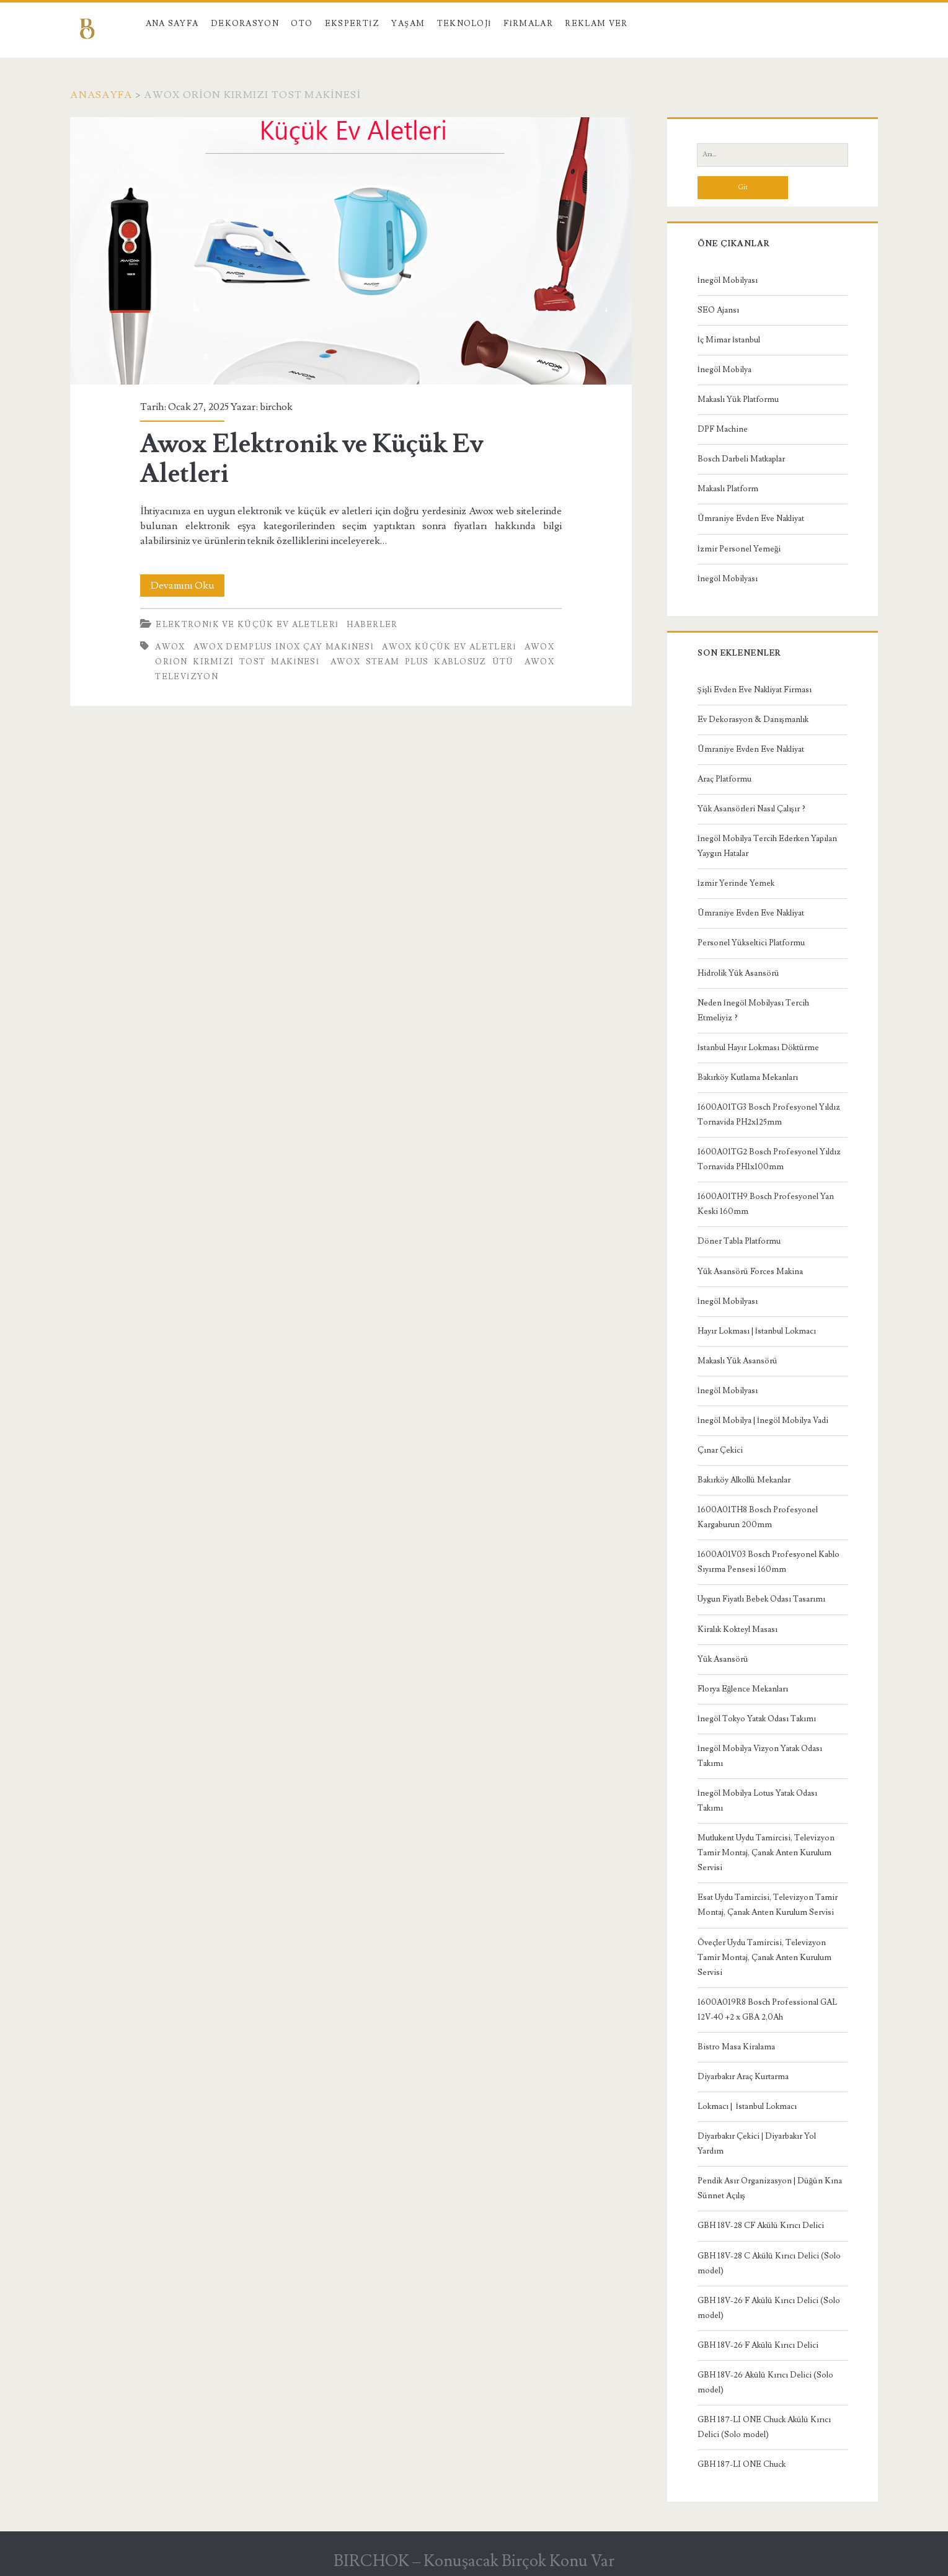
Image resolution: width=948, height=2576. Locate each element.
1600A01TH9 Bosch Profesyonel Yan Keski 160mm (766, 1204)
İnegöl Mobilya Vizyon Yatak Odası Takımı (760, 1756)
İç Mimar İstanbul (729, 340)
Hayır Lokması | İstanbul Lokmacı (757, 1331)
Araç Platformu (724, 779)
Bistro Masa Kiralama (736, 2047)
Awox (170, 647)
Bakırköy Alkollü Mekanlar (744, 1480)
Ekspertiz (352, 24)
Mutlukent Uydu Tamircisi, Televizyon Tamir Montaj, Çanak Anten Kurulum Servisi (766, 1853)
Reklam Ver (596, 24)
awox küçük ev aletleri (449, 647)
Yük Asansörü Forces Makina (750, 1272)
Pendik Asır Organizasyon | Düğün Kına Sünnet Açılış (770, 2188)
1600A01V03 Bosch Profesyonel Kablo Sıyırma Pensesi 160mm (768, 1561)
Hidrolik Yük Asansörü (738, 973)
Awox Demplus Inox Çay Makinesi (283, 647)
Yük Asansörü (723, 1659)
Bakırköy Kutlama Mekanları (748, 1077)
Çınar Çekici (720, 1450)
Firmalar (528, 24)
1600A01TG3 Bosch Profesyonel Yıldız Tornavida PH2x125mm (769, 1114)
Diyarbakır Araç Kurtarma (743, 2077)
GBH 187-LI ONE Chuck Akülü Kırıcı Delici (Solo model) (764, 2427)
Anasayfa (101, 95)
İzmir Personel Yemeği (739, 549)
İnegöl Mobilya (724, 370)
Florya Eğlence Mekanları (743, 1689)
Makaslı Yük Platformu (738, 399)
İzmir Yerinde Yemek (736, 883)
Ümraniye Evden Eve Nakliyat (751, 519)
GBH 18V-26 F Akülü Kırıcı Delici (758, 2345)
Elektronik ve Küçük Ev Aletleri (247, 625)
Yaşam (408, 24)
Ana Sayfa (172, 24)
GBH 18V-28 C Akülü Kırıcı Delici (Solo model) (769, 2263)
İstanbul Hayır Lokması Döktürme (758, 1048)
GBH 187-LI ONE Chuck (742, 2464)
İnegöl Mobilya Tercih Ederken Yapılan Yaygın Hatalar (767, 846)
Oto (301, 24)
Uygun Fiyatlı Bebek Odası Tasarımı (761, 1599)
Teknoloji (464, 24)
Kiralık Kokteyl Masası (737, 1629)
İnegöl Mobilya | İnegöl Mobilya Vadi (763, 1420)
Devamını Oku (188, 585)
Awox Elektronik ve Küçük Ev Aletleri (351, 251)
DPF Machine (723, 429)
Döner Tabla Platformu (739, 1241)
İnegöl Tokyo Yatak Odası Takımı (757, 1719)
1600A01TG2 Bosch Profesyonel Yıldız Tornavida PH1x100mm (769, 1159)
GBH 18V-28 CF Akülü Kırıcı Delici (761, 2226)
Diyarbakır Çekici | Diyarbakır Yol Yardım (757, 2143)
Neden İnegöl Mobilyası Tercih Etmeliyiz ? (753, 1010)
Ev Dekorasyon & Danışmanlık (753, 719)
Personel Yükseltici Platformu (751, 943)
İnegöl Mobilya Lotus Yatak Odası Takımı (757, 1800)
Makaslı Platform (728, 489)
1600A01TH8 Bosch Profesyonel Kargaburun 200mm (758, 1517)
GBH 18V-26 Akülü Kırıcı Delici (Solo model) (765, 2382)
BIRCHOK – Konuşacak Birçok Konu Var (474, 2561)
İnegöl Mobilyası (728, 280)
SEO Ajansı (718, 310)
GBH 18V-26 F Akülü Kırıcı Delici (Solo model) (769, 2308)
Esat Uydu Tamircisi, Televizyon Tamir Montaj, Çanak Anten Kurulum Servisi (768, 1904)
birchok (276, 407)
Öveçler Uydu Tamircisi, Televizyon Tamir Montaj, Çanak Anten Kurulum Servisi (764, 1957)
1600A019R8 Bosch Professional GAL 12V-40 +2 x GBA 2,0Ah (767, 2009)
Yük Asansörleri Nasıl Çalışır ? (751, 809)
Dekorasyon (245, 24)
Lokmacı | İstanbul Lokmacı (747, 2106)
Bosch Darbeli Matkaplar (741, 459)
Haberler (372, 625)
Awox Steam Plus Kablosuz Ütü (422, 662)
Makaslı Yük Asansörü (737, 1361)
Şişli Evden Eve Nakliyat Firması (755, 690)
